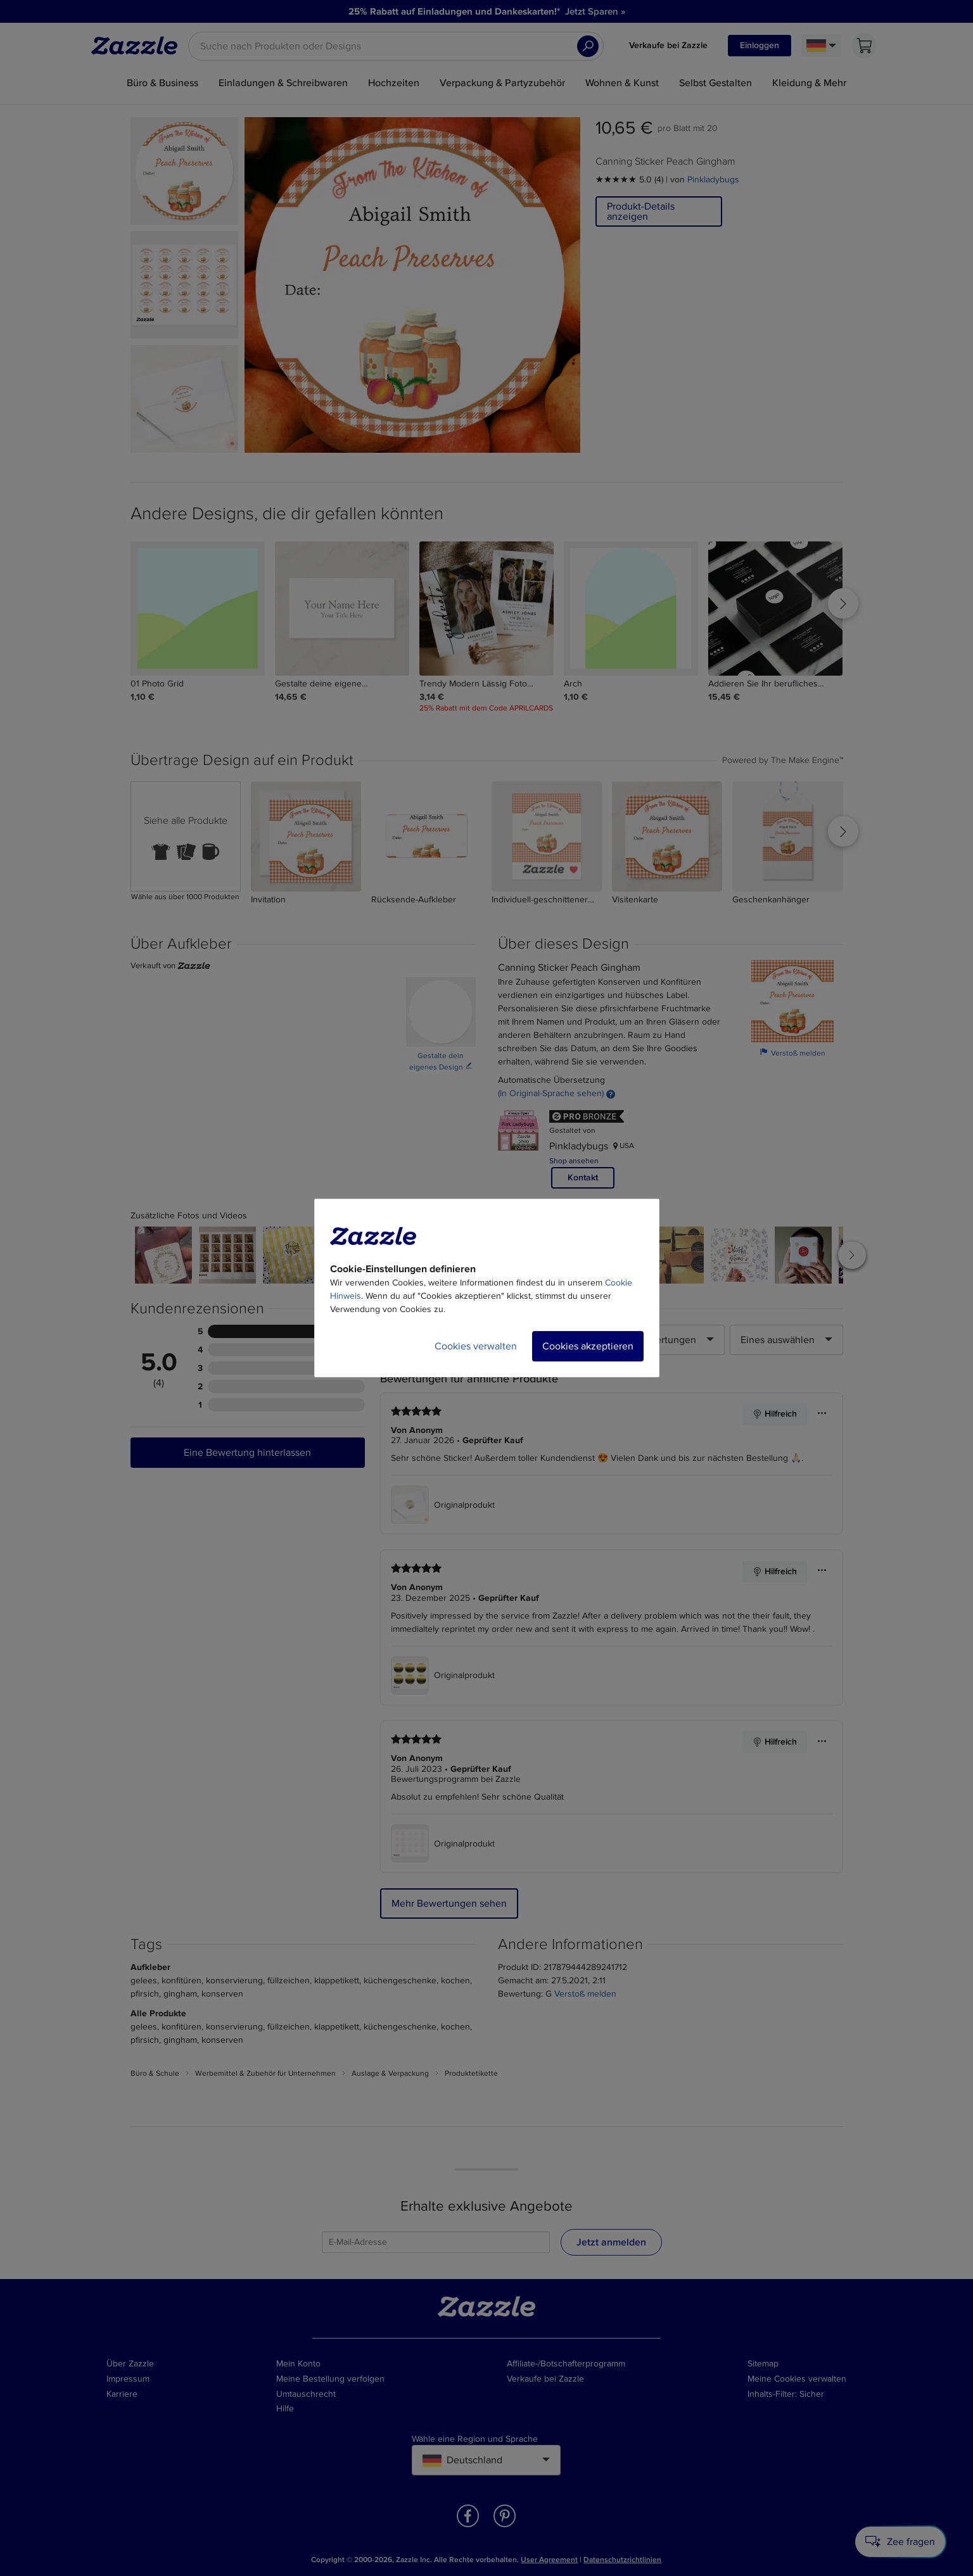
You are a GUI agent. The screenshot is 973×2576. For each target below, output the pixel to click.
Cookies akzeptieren (587, 1346)
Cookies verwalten (476, 1346)
